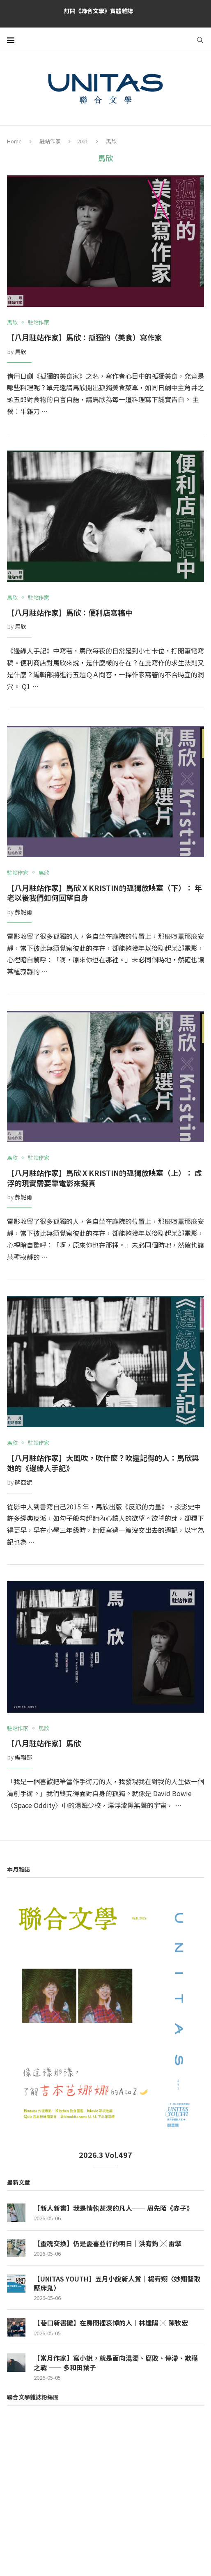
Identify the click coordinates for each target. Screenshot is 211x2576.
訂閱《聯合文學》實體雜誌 (98, 11)
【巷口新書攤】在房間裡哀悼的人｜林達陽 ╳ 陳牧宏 (111, 2322)
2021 (82, 141)
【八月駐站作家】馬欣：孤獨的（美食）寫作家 (84, 337)
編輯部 (23, 1757)
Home (14, 141)
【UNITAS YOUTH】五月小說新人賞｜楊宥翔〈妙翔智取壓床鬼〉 (117, 2283)
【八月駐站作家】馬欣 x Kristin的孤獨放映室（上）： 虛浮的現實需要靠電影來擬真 (104, 1177)
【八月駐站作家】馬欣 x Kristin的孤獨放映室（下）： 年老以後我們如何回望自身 (104, 892)
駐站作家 (50, 141)
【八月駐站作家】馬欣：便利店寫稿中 (70, 612)
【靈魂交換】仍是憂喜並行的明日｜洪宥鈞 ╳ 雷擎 (107, 2243)
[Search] (200, 40)
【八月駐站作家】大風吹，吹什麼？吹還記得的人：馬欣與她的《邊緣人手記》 (103, 1462)
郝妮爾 (23, 912)
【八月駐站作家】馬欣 (44, 1743)
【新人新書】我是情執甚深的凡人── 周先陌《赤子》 (113, 2208)
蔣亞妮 (23, 1482)
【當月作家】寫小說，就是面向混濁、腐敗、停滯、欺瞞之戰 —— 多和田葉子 (116, 2362)
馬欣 (20, 351)
